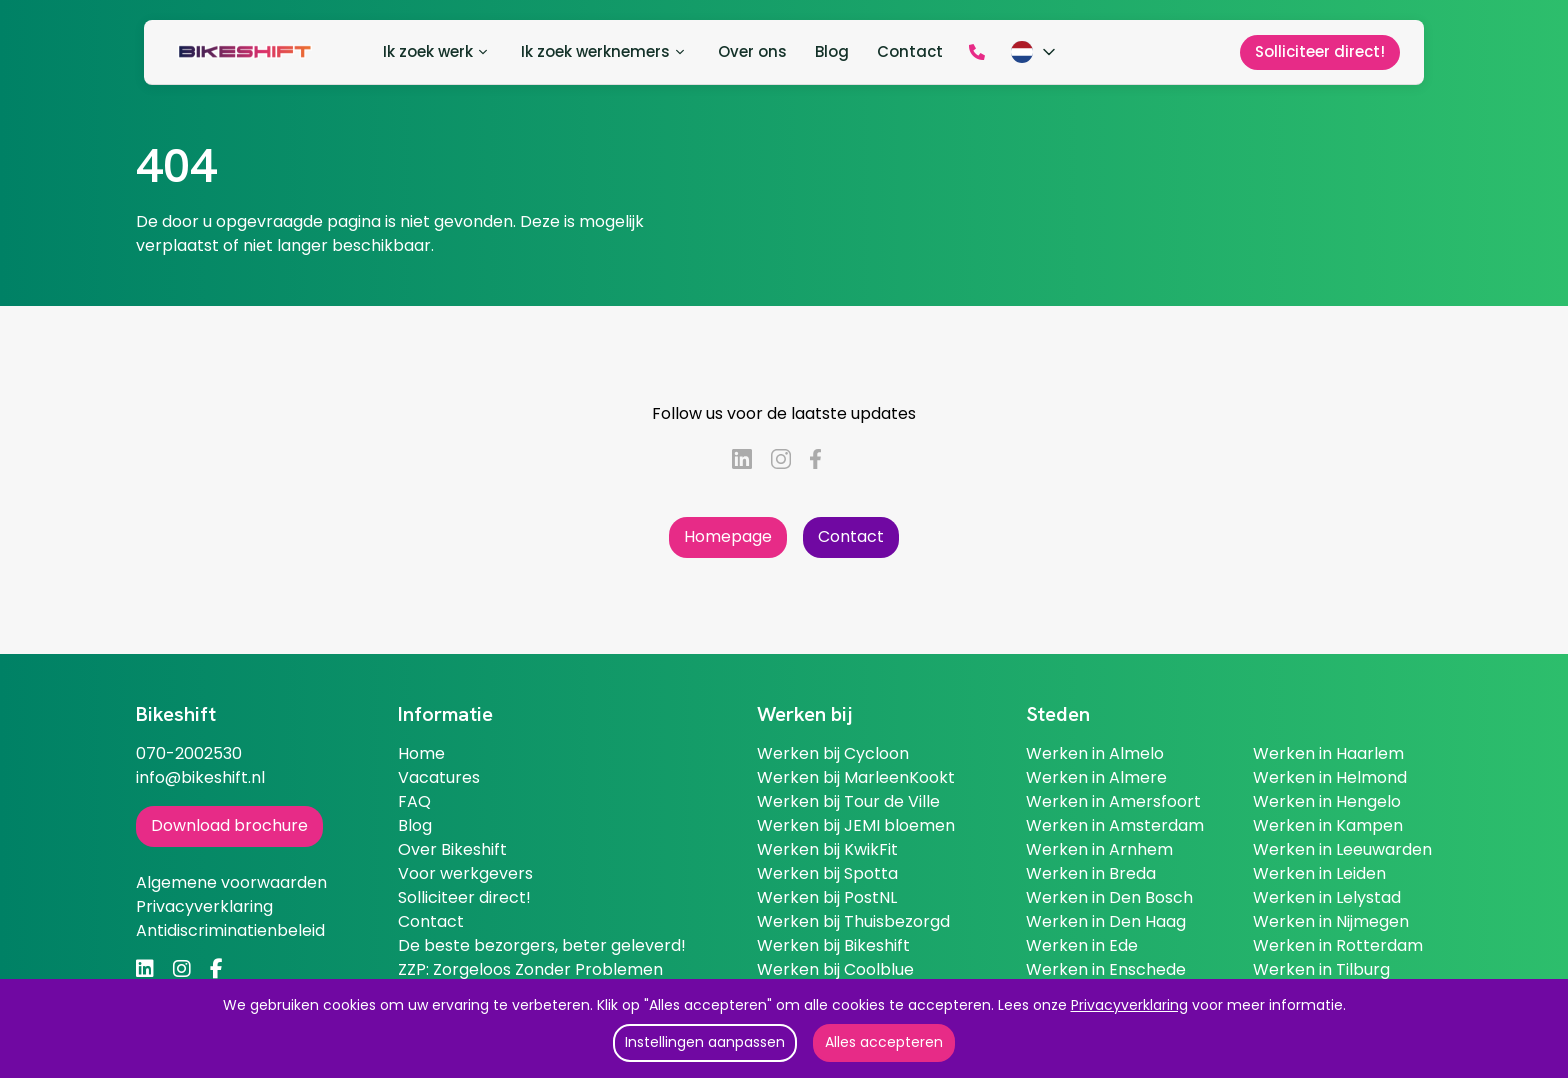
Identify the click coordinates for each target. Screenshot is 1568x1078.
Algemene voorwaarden (231, 882)
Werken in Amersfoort (1113, 801)
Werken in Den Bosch (1109, 897)
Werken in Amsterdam (1115, 825)
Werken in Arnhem (1099, 849)
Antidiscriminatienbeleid (230, 930)
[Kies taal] (1035, 52)
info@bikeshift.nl (200, 777)
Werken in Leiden (1319, 873)
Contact (851, 536)
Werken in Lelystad (1327, 897)
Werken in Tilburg (1321, 969)
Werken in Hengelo (1327, 801)
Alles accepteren (884, 1042)
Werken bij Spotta (827, 873)
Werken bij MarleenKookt (856, 777)
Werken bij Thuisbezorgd (853, 921)
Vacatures (439, 777)
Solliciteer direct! (464, 897)
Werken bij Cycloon (833, 753)
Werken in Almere (1096, 777)
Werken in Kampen (1328, 825)
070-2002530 (189, 753)
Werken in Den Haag (1106, 921)
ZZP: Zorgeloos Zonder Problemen (530, 969)
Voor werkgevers (465, 873)
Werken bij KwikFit (827, 849)
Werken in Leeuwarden (1342, 849)
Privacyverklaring (1129, 1005)
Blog (415, 825)
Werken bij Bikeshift (833, 945)
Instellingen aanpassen (705, 1042)
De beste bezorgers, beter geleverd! (542, 945)
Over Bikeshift (452, 849)
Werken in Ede (1082, 945)
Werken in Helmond (1330, 777)
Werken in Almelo (1095, 753)
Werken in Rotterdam (1338, 945)
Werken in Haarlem (1328, 753)
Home (421, 753)
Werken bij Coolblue (835, 969)
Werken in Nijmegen (1331, 921)
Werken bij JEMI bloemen (856, 825)
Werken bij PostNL (827, 897)
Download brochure (229, 825)
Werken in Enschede (1106, 969)
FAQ (414, 801)
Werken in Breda (1091, 873)
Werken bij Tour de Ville (848, 801)
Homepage (728, 536)
